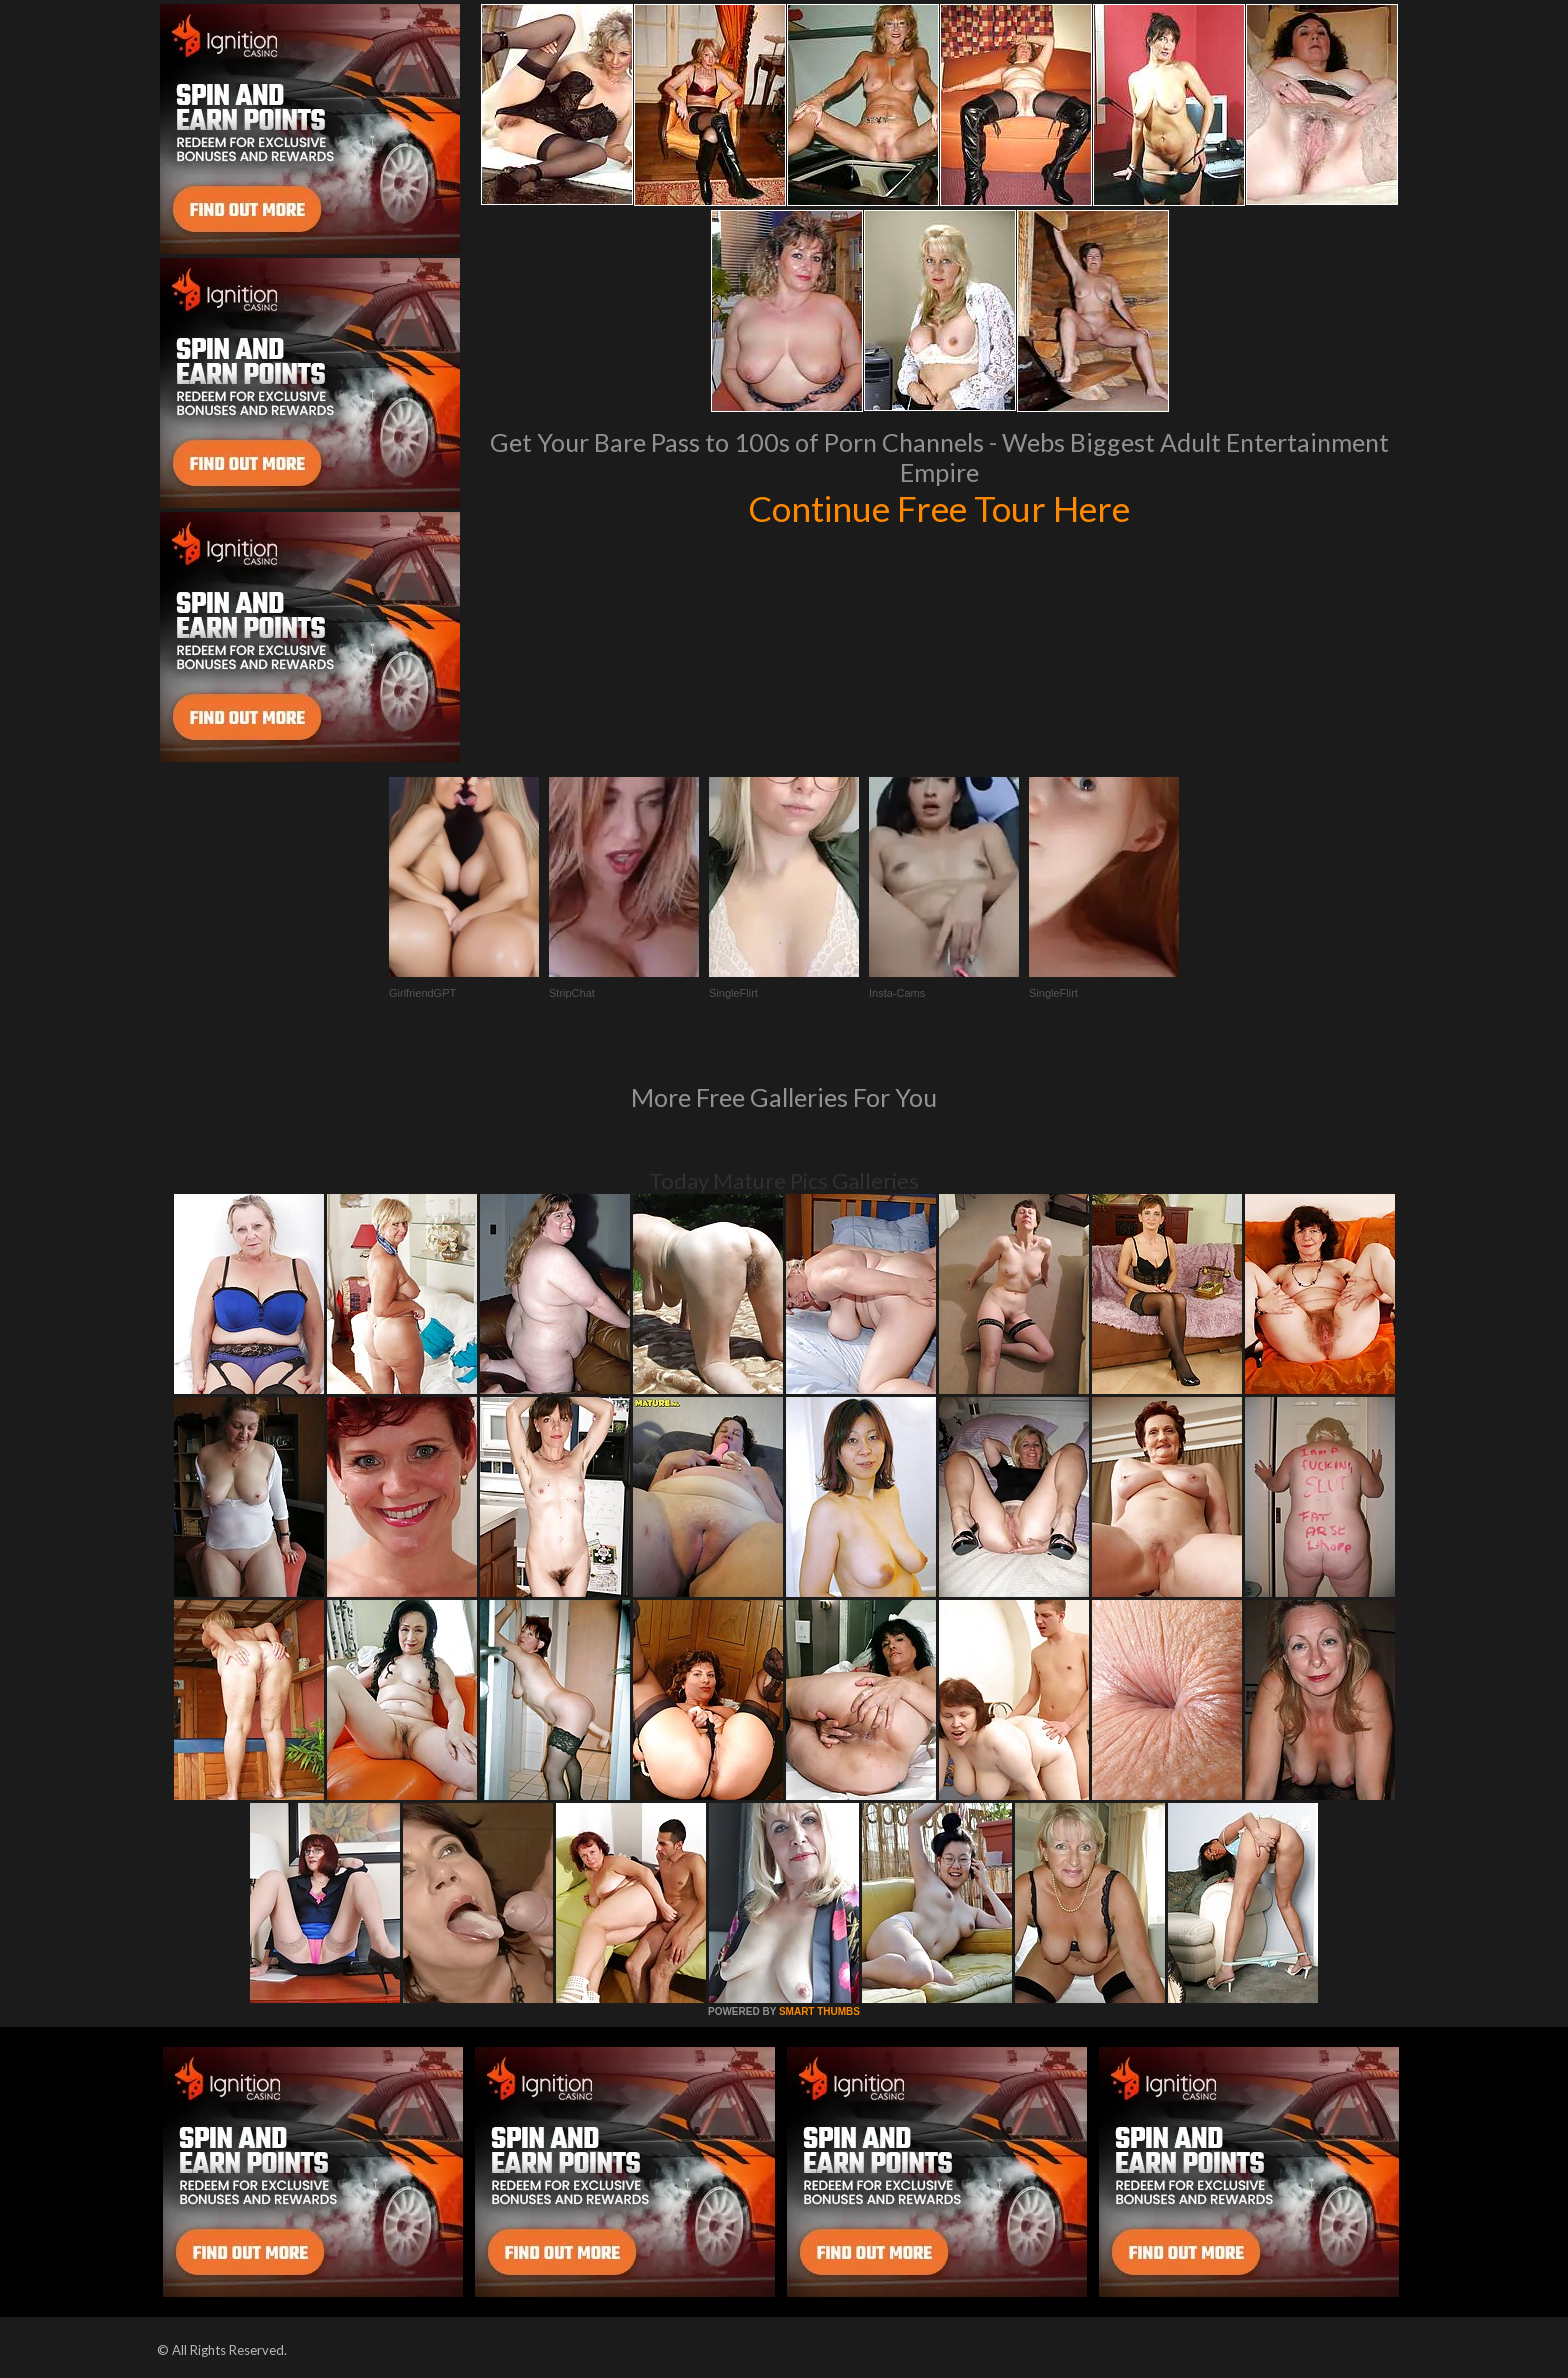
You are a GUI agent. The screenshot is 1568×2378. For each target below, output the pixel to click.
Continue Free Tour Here (939, 508)
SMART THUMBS (819, 2011)
